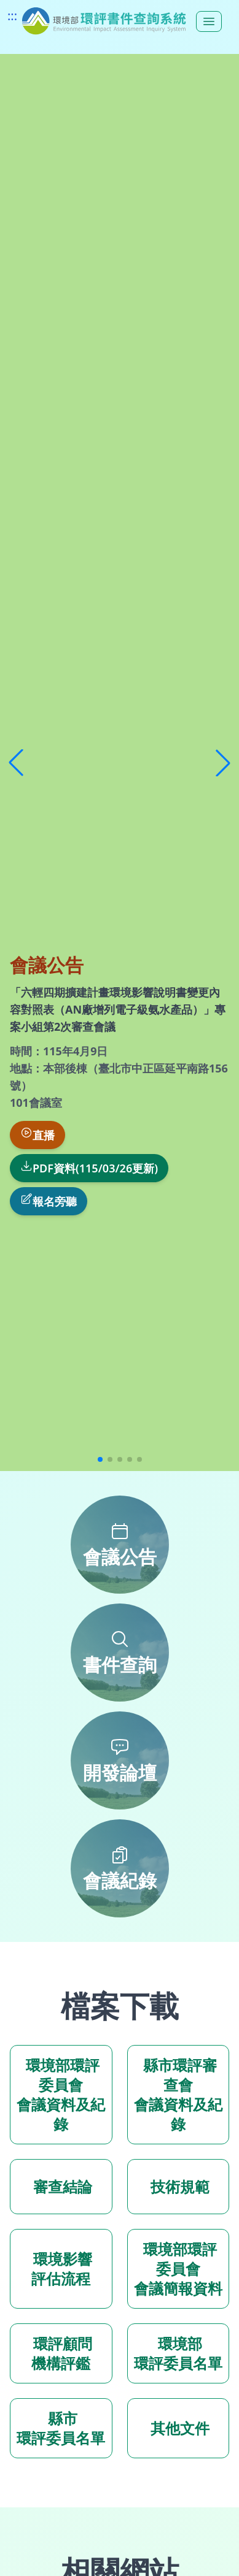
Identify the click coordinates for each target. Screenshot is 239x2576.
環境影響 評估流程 (60, 2268)
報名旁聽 (48, 1201)
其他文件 (178, 2428)
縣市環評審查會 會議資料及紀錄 (178, 2094)
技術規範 (178, 2186)
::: (12, 15)
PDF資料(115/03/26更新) (89, 1167)
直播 (37, 1134)
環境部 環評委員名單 (178, 2353)
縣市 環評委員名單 (61, 2428)
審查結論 (60, 2186)
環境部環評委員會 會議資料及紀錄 (61, 2094)
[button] (15, 762)
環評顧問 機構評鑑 (60, 2353)
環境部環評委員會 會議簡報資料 (178, 2268)
